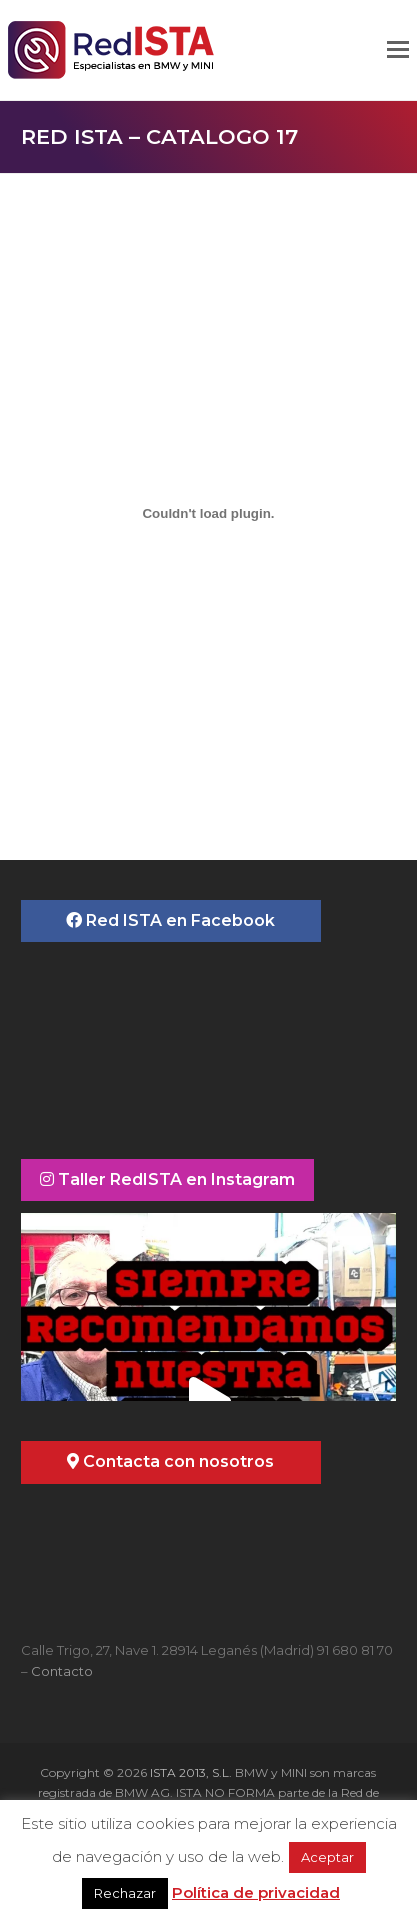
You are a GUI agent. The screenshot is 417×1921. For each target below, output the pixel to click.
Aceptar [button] (327, 1857)
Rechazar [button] (125, 1893)
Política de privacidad (256, 1892)
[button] (398, 50)
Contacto (62, 1671)
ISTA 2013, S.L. (189, 1772)
